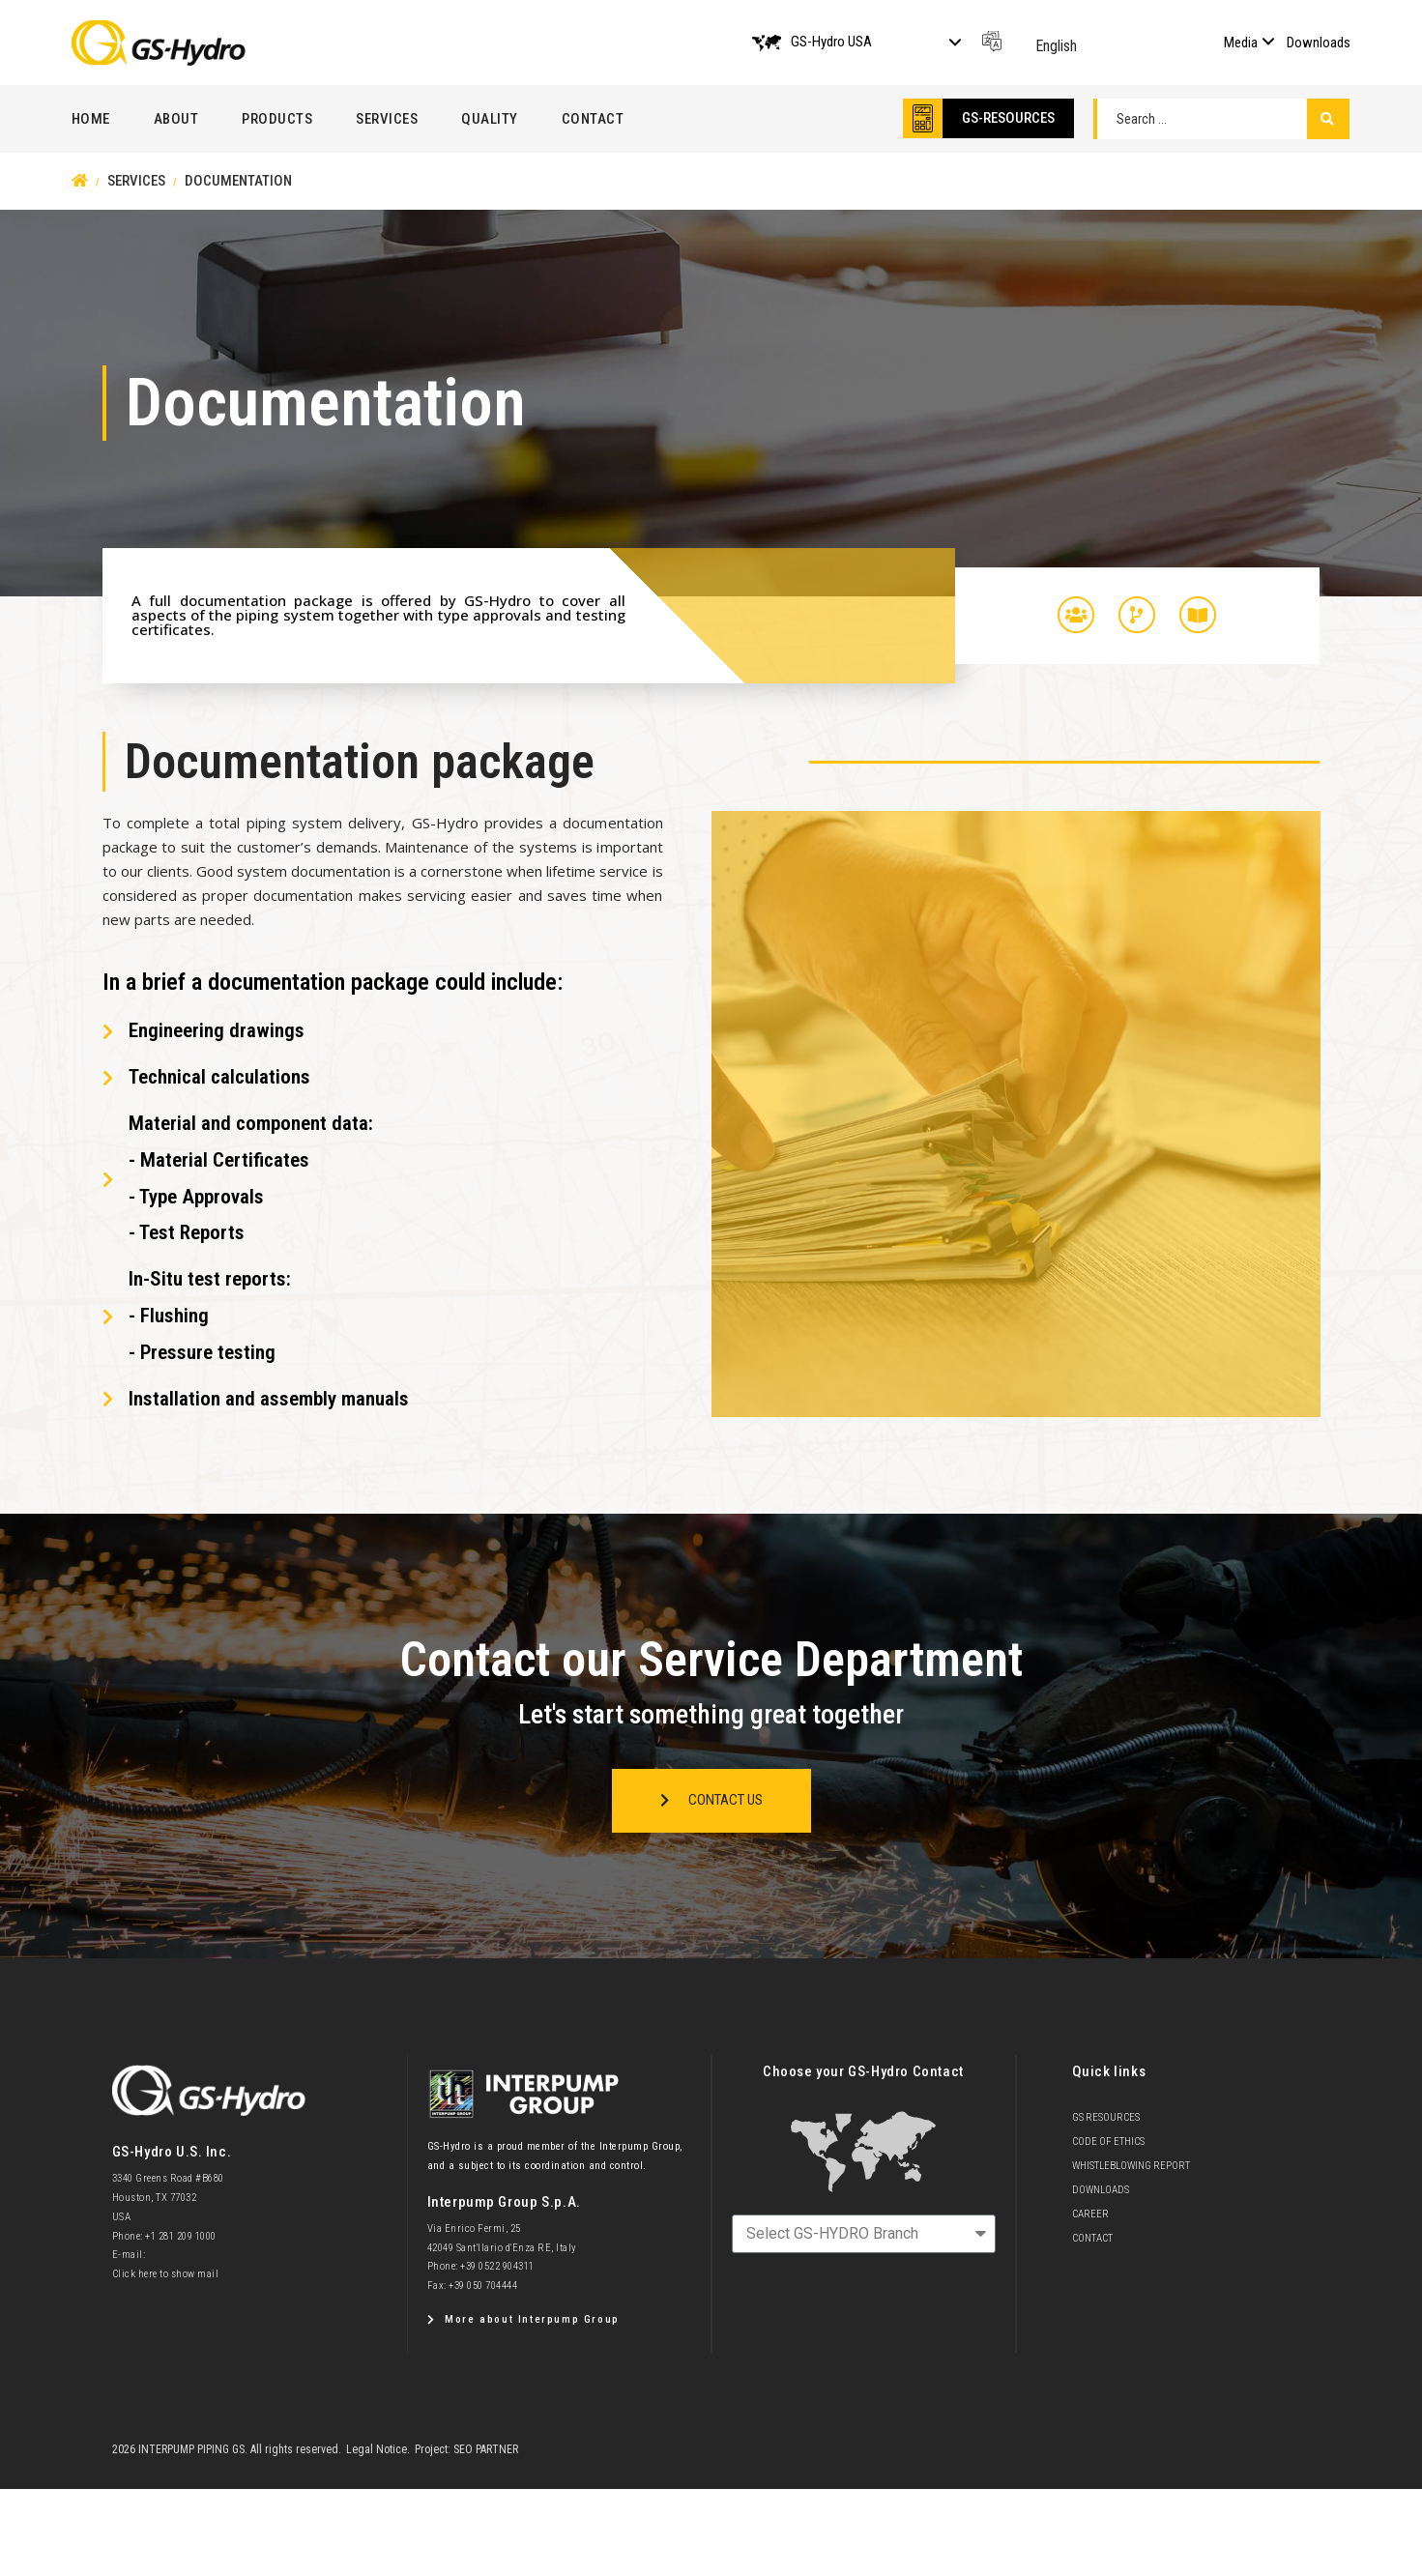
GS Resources (1106, 2117)
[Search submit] (1328, 119)
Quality (489, 119)
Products (277, 119)
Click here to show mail (165, 2274)
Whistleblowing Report (1131, 2165)
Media (1241, 42)
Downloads (1318, 42)
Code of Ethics (1108, 2141)
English (1056, 46)
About (176, 119)
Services (387, 119)
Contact (593, 119)
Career (1090, 2214)
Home (91, 119)
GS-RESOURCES (1008, 118)
